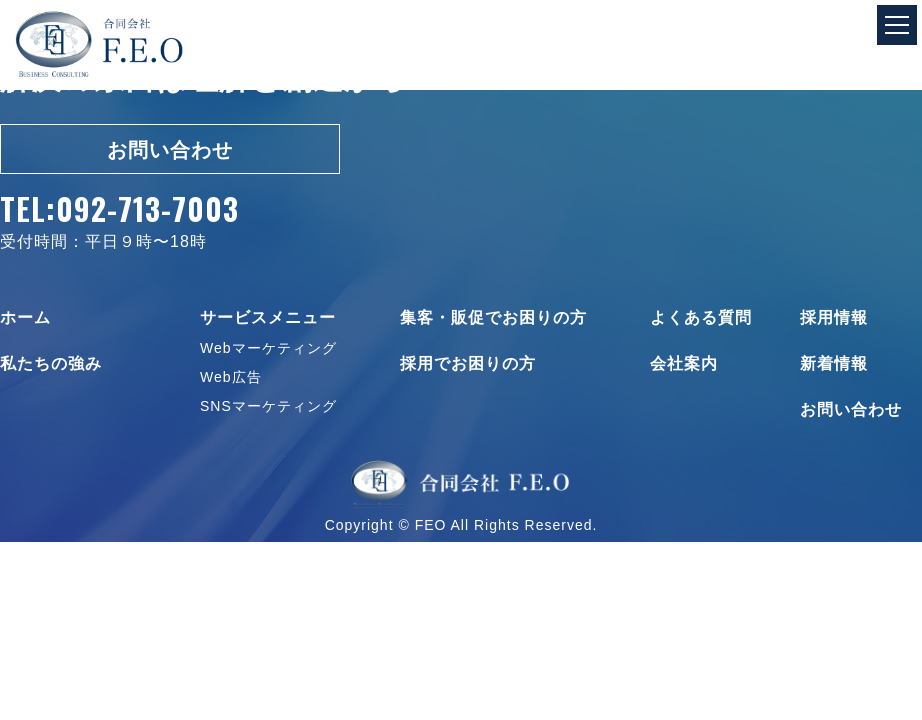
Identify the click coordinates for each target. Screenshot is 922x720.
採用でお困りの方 (468, 364)
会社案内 (684, 364)
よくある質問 (701, 318)
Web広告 (231, 377)
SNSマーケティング (268, 406)
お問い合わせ (170, 150)
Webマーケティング (268, 348)
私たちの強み (51, 364)
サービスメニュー (268, 318)
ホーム (25, 318)
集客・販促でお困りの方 (493, 318)
